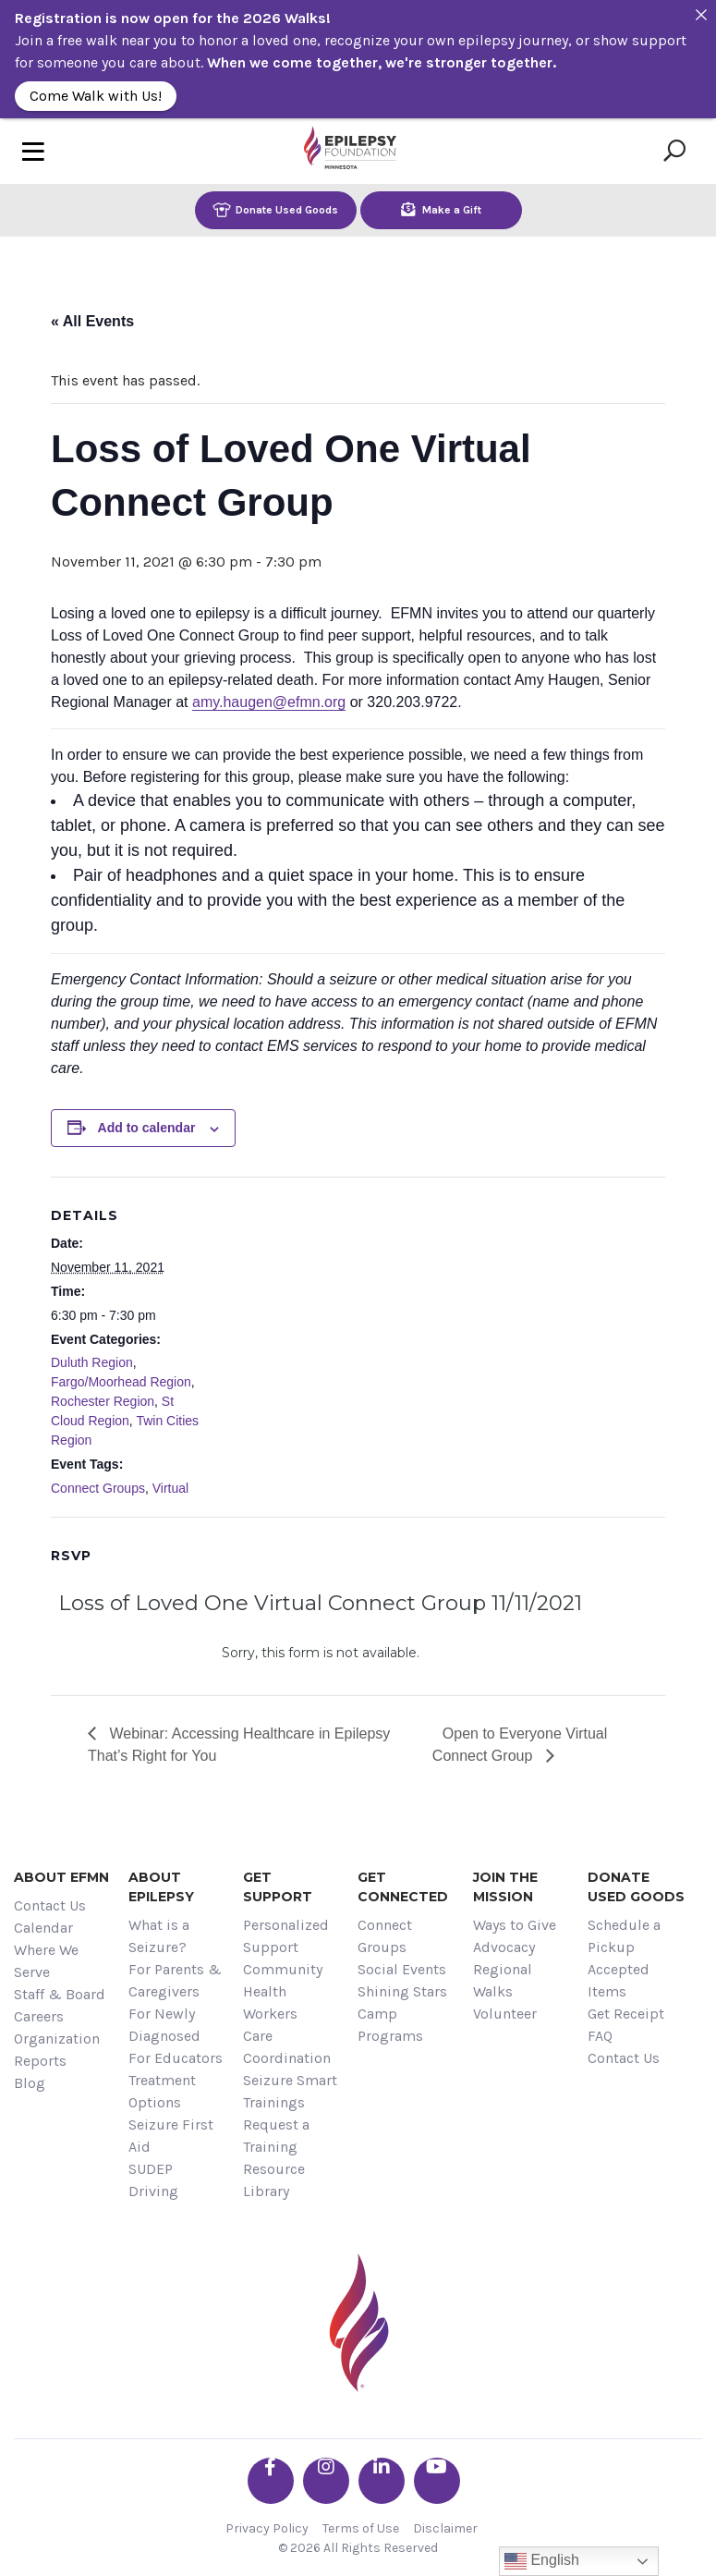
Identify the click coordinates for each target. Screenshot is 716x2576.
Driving (153, 2191)
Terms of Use (360, 2528)
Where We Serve (46, 1961)
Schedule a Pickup (624, 1936)
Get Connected (403, 1887)
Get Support (277, 1887)
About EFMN (61, 1877)
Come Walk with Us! (96, 95)
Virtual (170, 1488)
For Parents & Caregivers (175, 1980)
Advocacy (504, 1947)
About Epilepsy (161, 1887)
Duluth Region (92, 1362)
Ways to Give (514, 1925)
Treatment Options (162, 2091)
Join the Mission (505, 1887)
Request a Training (276, 2135)
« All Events (92, 321)
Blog (29, 2083)
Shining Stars (402, 1991)
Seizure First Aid (170, 2135)
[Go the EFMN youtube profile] (437, 2481)
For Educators (175, 2058)
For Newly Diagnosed (164, 2025)
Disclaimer (445, 2528)
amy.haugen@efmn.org (269, 702)
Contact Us (50, 1905)
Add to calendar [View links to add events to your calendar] (147, 1127)
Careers (39, 2016)
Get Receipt (626, 2013)
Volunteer (505, 2013)
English (541, 2561)
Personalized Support (286, 1936)
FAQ (600, 2036)
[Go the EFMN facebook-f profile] (271, 2481)
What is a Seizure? (158, 1936)
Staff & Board (59, 1994)
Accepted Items (618, 1980)
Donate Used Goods (275, 209)
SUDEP (150, 2169)
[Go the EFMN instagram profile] (326, 2481)
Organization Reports (57, 2049)
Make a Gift (441, 209)
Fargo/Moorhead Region (121, 1381)
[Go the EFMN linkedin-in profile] (381, 2481)
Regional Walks (502, 1980)
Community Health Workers (282, 1991)
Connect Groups (98, 1488)
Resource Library (274, 2180)
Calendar (43, 1927)
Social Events (402, 1969)
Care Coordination (287, 2047)
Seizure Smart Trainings (290, 2091)
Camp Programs (390, 2025)
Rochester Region (102, 1401)
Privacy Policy (267, 2528)
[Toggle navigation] (33, 151)
